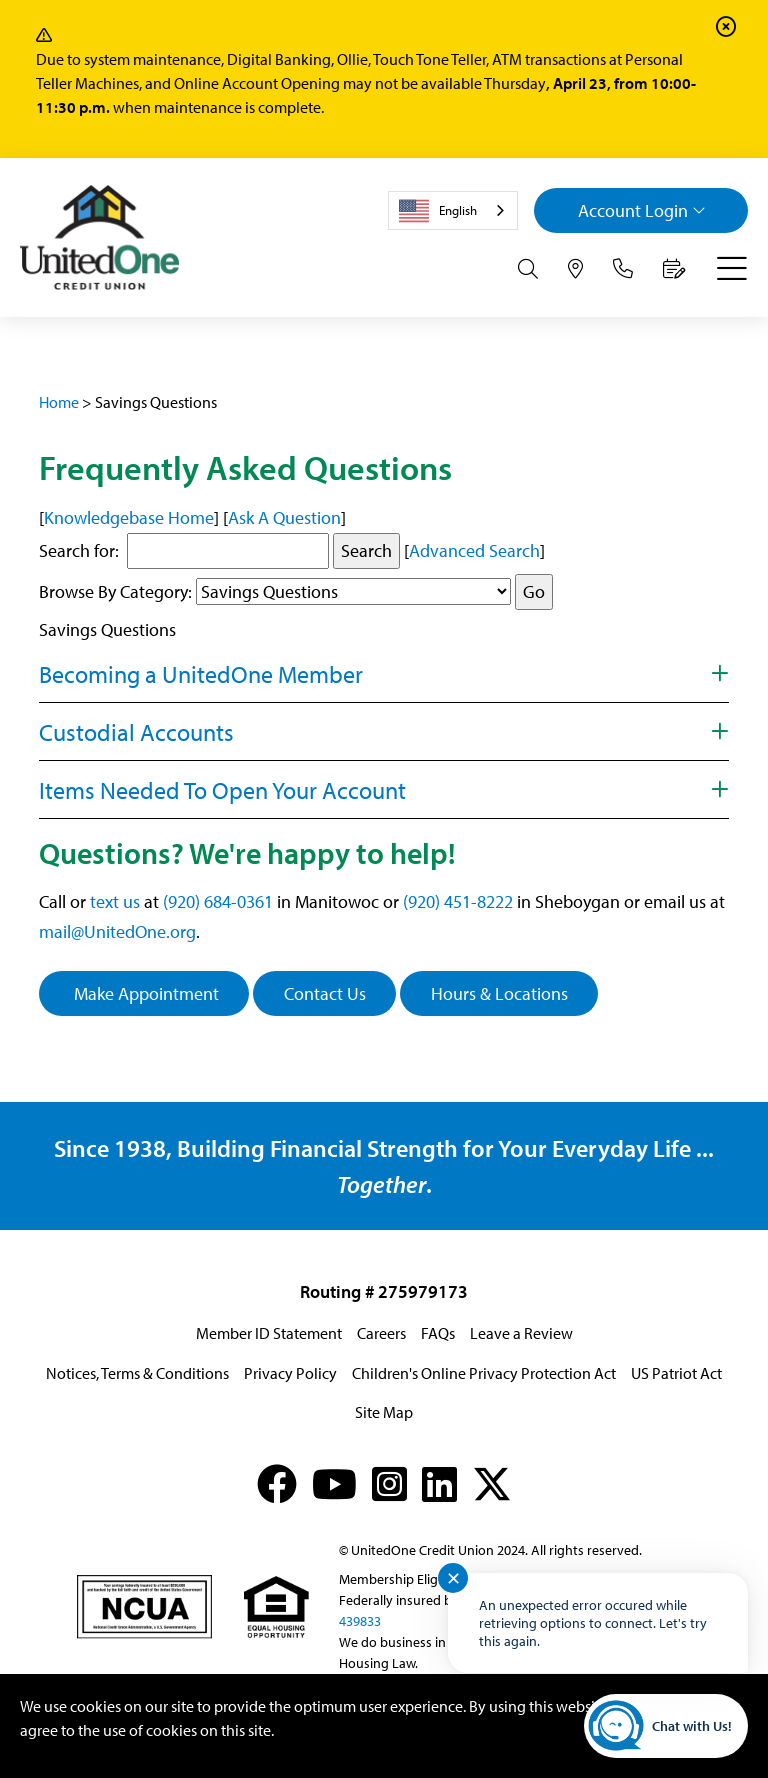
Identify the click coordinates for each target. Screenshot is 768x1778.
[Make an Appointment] (674, 269)
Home (59, 402)
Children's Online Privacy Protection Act (484, 1373)
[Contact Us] (623, 269)
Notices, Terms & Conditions (137, 1373)
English (438, 211)
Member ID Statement (269, 1333)
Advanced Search (474, 550)
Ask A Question (284, 517)
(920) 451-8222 (458, 901)
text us (115, 901)
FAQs (438, 1333)
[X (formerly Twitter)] (492, 1483)
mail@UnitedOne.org (117, 931)
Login (642, 210)
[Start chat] (666, 1726)
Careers (381, 1333)
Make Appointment (144, 993)
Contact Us (325, 993)
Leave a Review (521, 1333)
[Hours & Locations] (575, 269)
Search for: (79, 550)
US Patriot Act (676, 1373)
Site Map (384, 1412)
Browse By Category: (115, 591)
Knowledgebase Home (129, 517)
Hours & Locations (499, 993)
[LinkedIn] (439, 1483)
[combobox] (453, 210)
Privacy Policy (290, 1373)
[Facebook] (277, 1483)
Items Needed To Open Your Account (222, 790)
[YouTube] (334, 1483)
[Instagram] (389, 1483)
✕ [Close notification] (453, 1578)
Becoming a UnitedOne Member (201, 674)
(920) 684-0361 (218, 901)
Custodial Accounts (136, 732)
